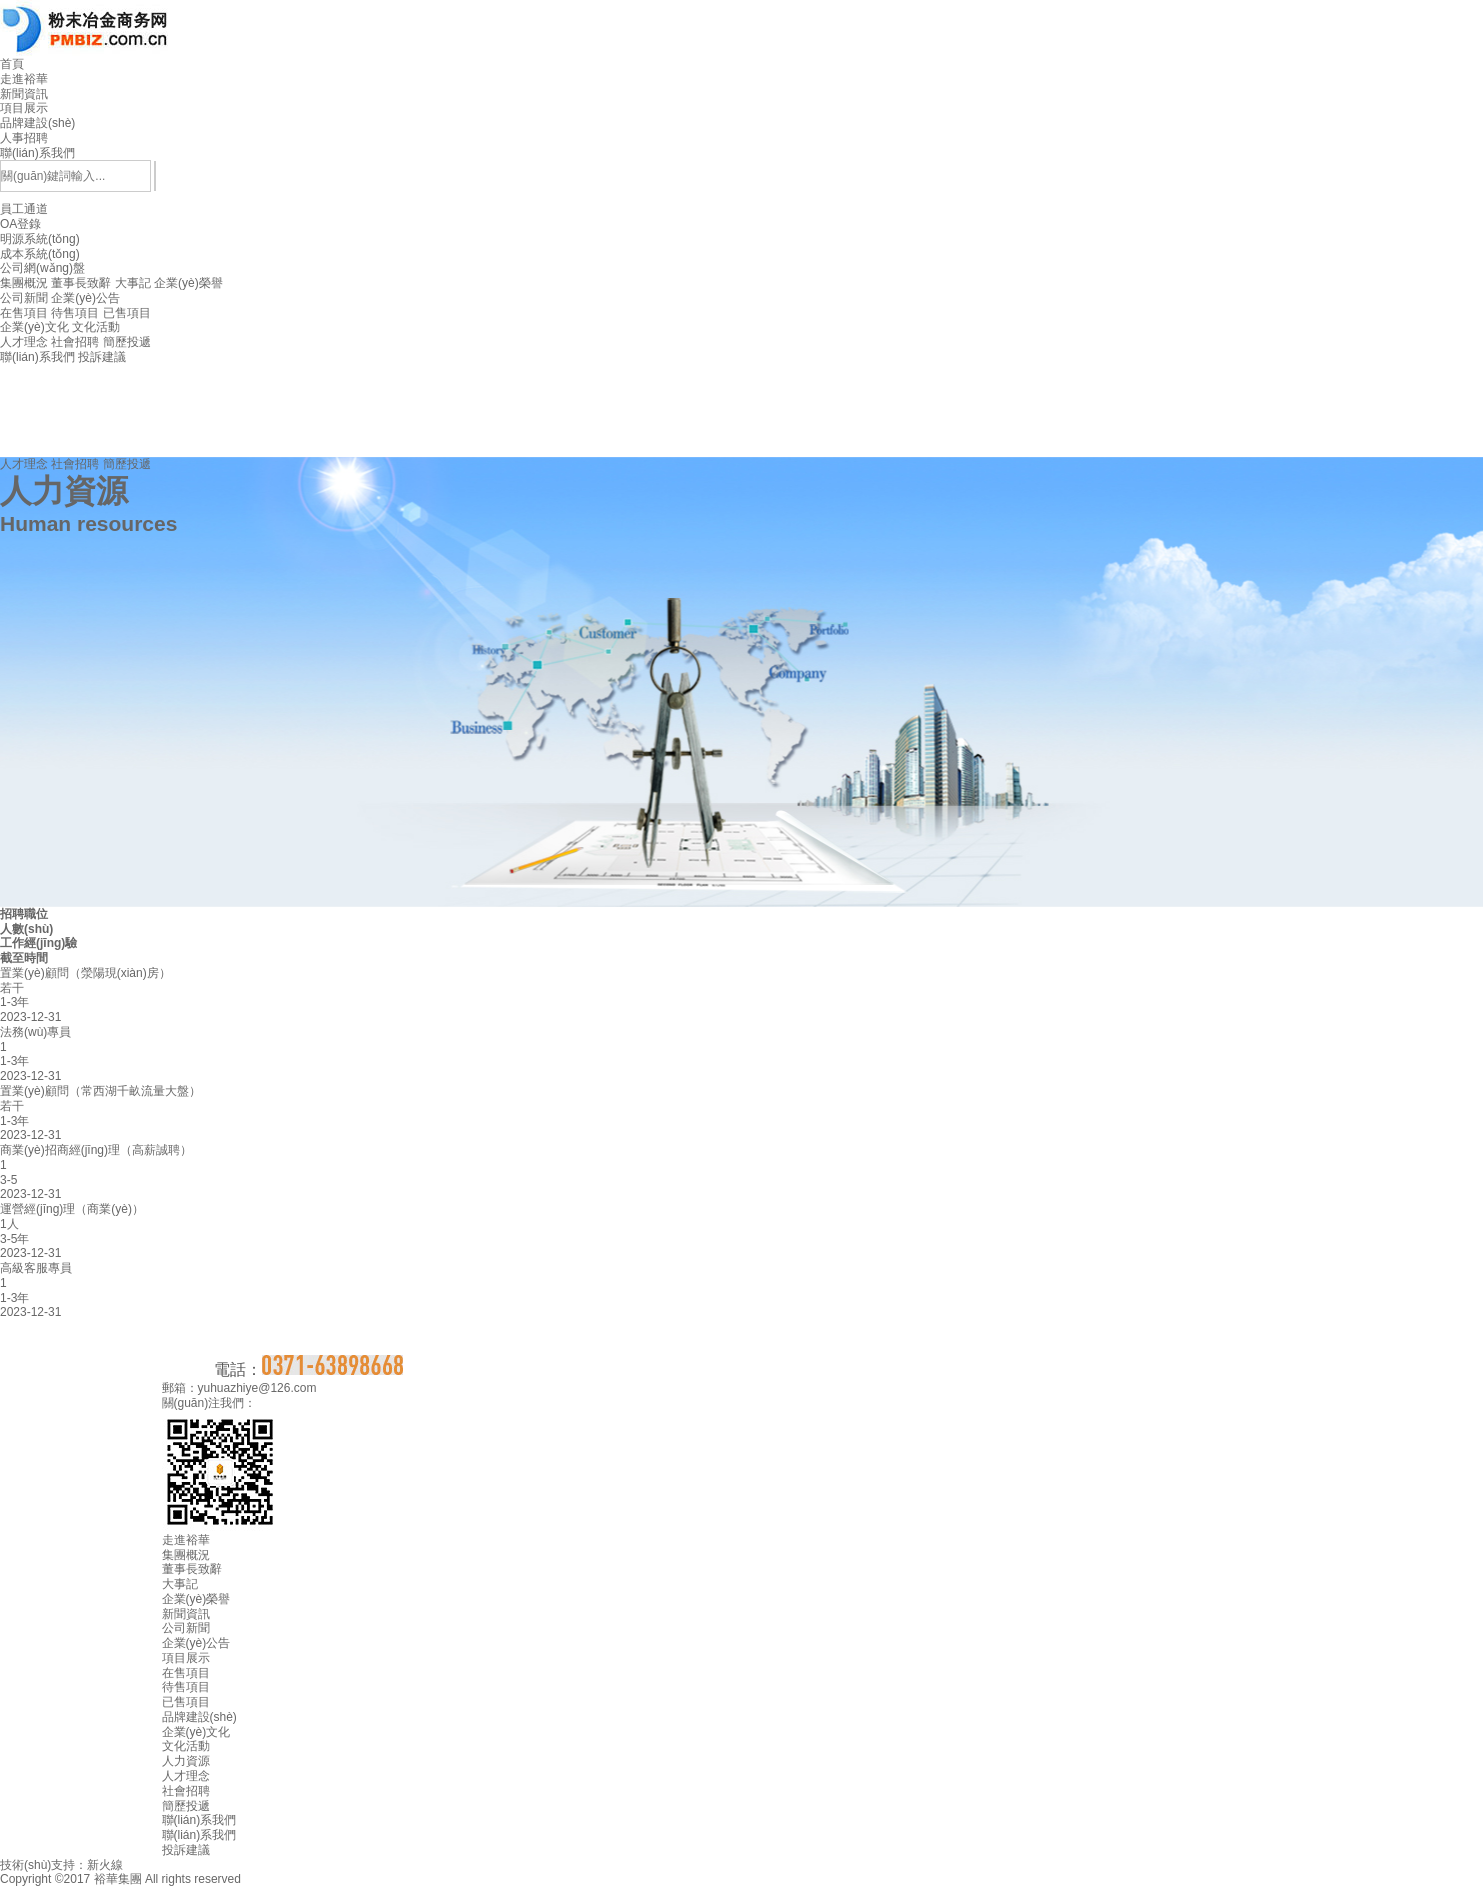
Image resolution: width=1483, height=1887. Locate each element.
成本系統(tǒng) (40, 254)
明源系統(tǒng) (40, 239)
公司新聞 (24, 298)
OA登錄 (20, 224)
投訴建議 (102, 357)
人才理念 (24, 342)
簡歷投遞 (127, 342)
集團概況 (24, 283)
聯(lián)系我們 (37, 357)
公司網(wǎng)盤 (42, 268)
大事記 (133, 283)
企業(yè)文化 (34, 327)
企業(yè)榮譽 (188, 283)
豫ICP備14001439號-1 (304, 1879)
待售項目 (75, 313)
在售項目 (24, 313)
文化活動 (96, 327)
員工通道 (741, 239)
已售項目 (127, 313)
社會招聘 (75, 342)
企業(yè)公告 (85, 298)
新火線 (105, 1865)
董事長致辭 (81, 283)
